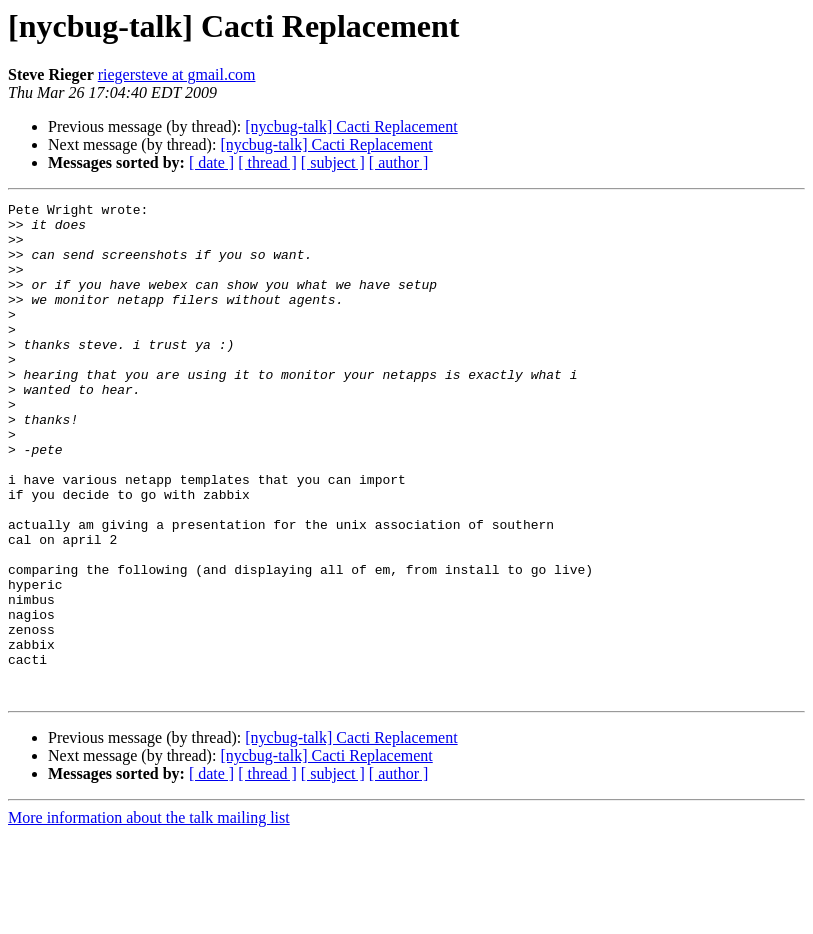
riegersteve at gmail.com (177, 74)
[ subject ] (333, 162)
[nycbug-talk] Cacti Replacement (351, 126)
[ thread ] (267, 162)
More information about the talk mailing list (149, 916)
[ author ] (399, 162)
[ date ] (211, 162)
